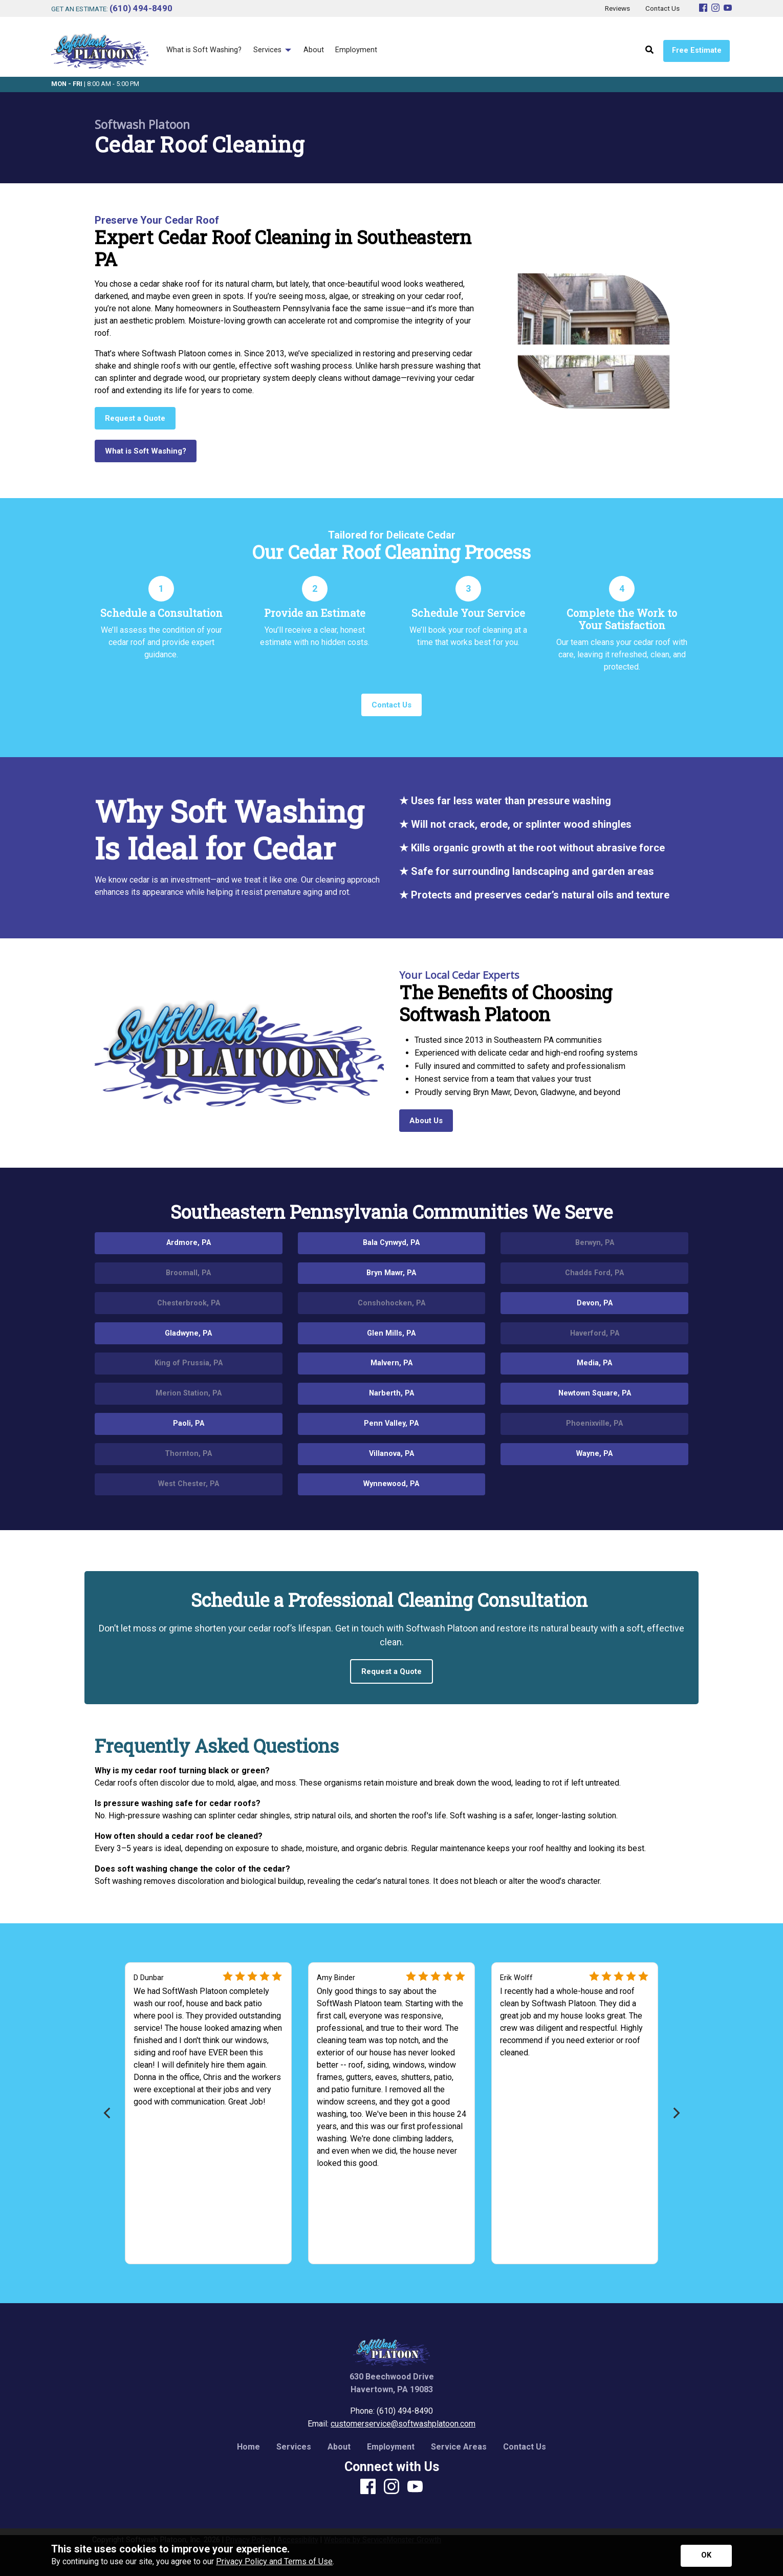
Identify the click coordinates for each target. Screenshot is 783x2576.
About (339, 2447)
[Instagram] (715, 8)
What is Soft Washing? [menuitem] (204, 50)
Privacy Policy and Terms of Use (274, 2561)
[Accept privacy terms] (706, 2556)
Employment (391, 2447)
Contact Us (524, 2447)
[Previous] (107, 2113)
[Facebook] (703, 8)
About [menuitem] (313, 50)
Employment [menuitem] (356, 50)
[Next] (675, 2113)
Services (293, 2447)
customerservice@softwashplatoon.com (403, 2424)
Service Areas (459, 2447)
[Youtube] (728, 8)
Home (248, 2447)
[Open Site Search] (649, 50)
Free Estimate (697, 50)
